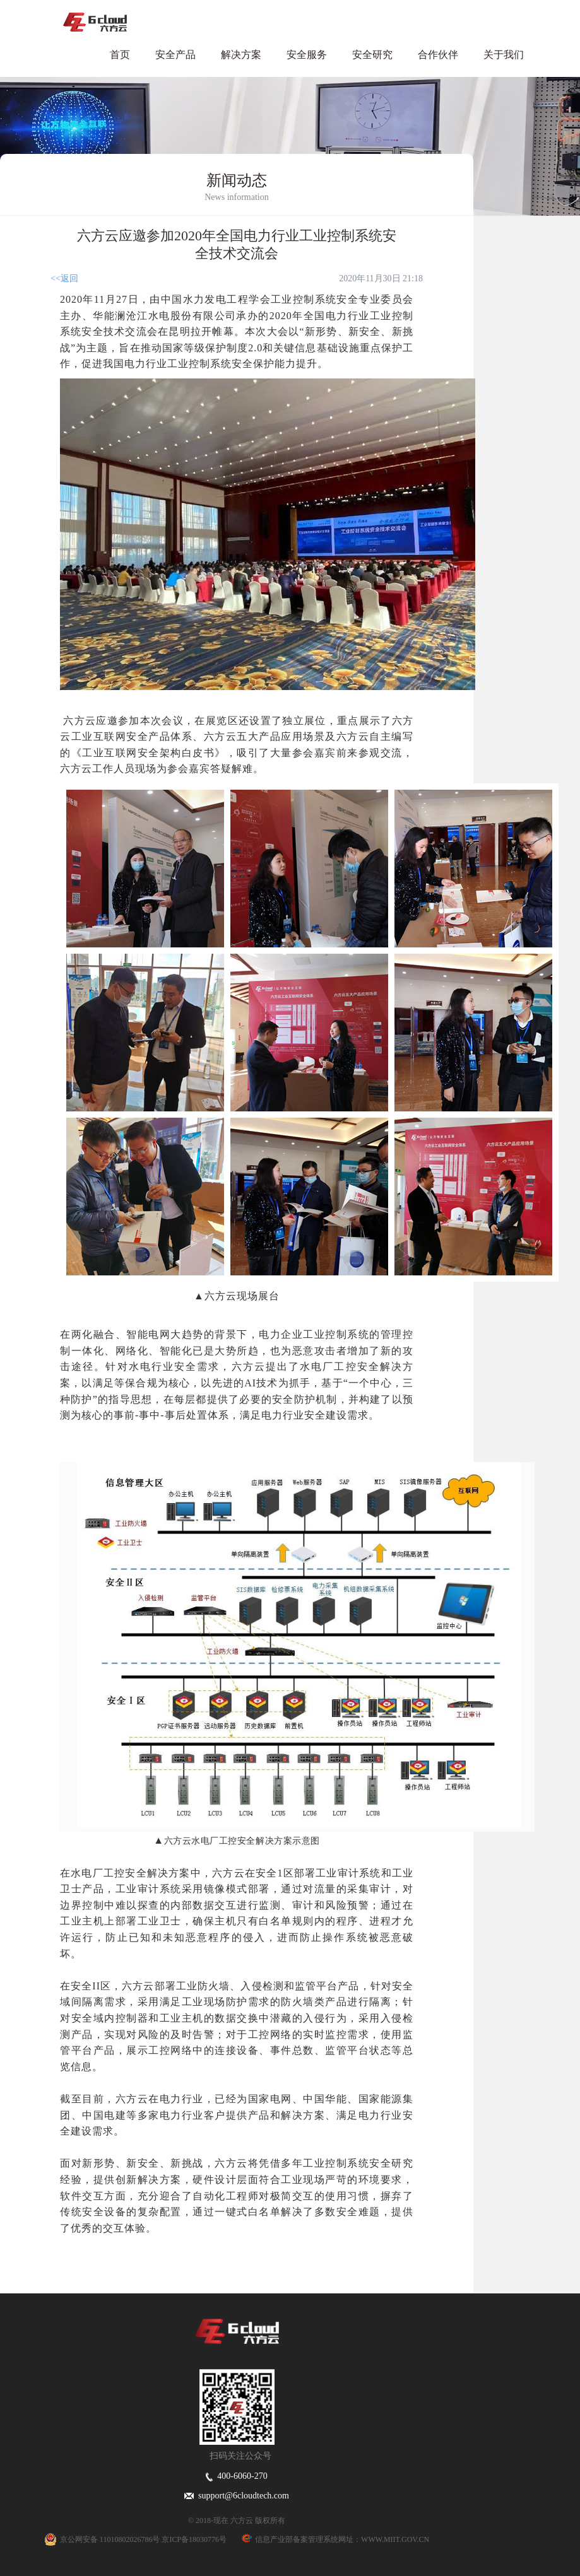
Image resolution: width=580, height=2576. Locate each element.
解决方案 (241, 54)
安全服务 (307, 54)
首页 (120, 54)
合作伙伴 (438, 54)
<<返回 (64, 278)
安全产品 (175, 54)
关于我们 (503, 54)
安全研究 (372, 54)
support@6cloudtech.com (236, 2495)
